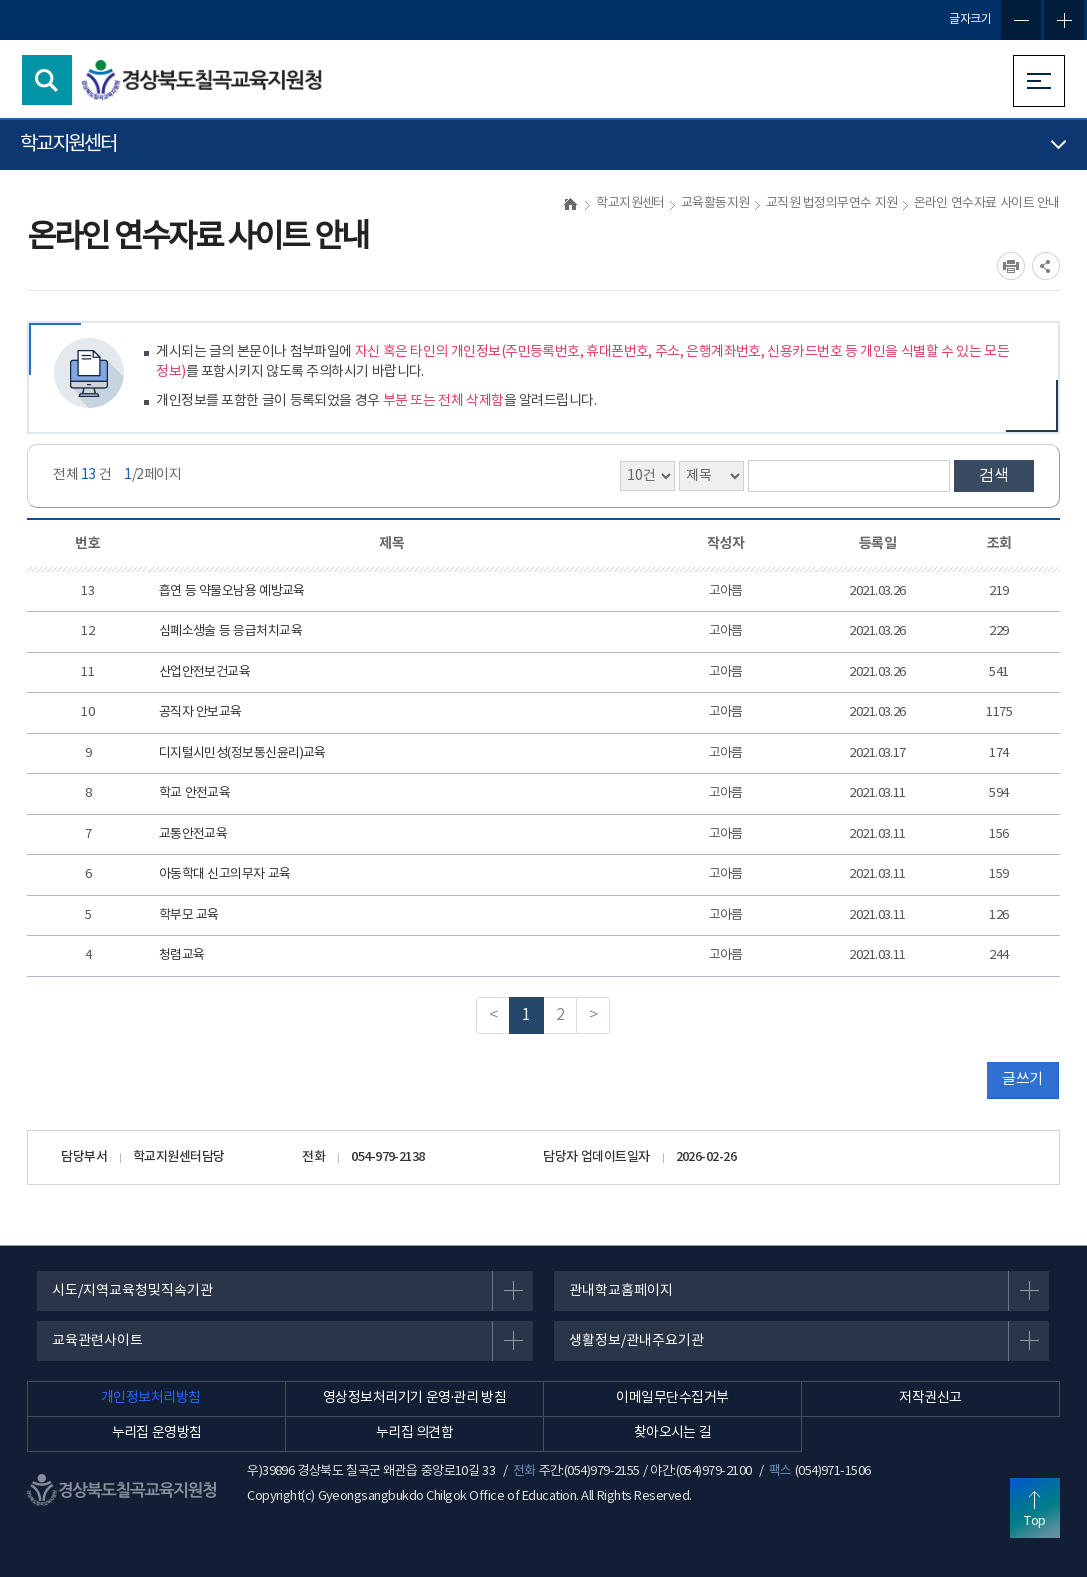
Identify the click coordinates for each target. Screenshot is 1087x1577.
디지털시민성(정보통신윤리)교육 (242, 753)
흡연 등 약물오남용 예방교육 (232, 591)
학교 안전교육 (195, 793)
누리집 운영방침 (157, 1433)
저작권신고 (930, 1398)
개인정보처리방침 (151, 1398)
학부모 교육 (189, 915)
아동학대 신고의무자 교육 (225, 874)
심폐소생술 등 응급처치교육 (230, 631)
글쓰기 (1022, 1079)
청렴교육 (182, 955)
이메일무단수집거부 (672, 1398)
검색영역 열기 (47, 80)
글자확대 (1064, 20)
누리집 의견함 (415, 1433)
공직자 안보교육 (200, 712)
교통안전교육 (193, 834)
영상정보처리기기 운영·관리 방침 (414, 1398)
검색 (994, 476)
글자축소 (1021, 20)
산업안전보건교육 (205, 672)
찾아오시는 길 (673, 1433)
